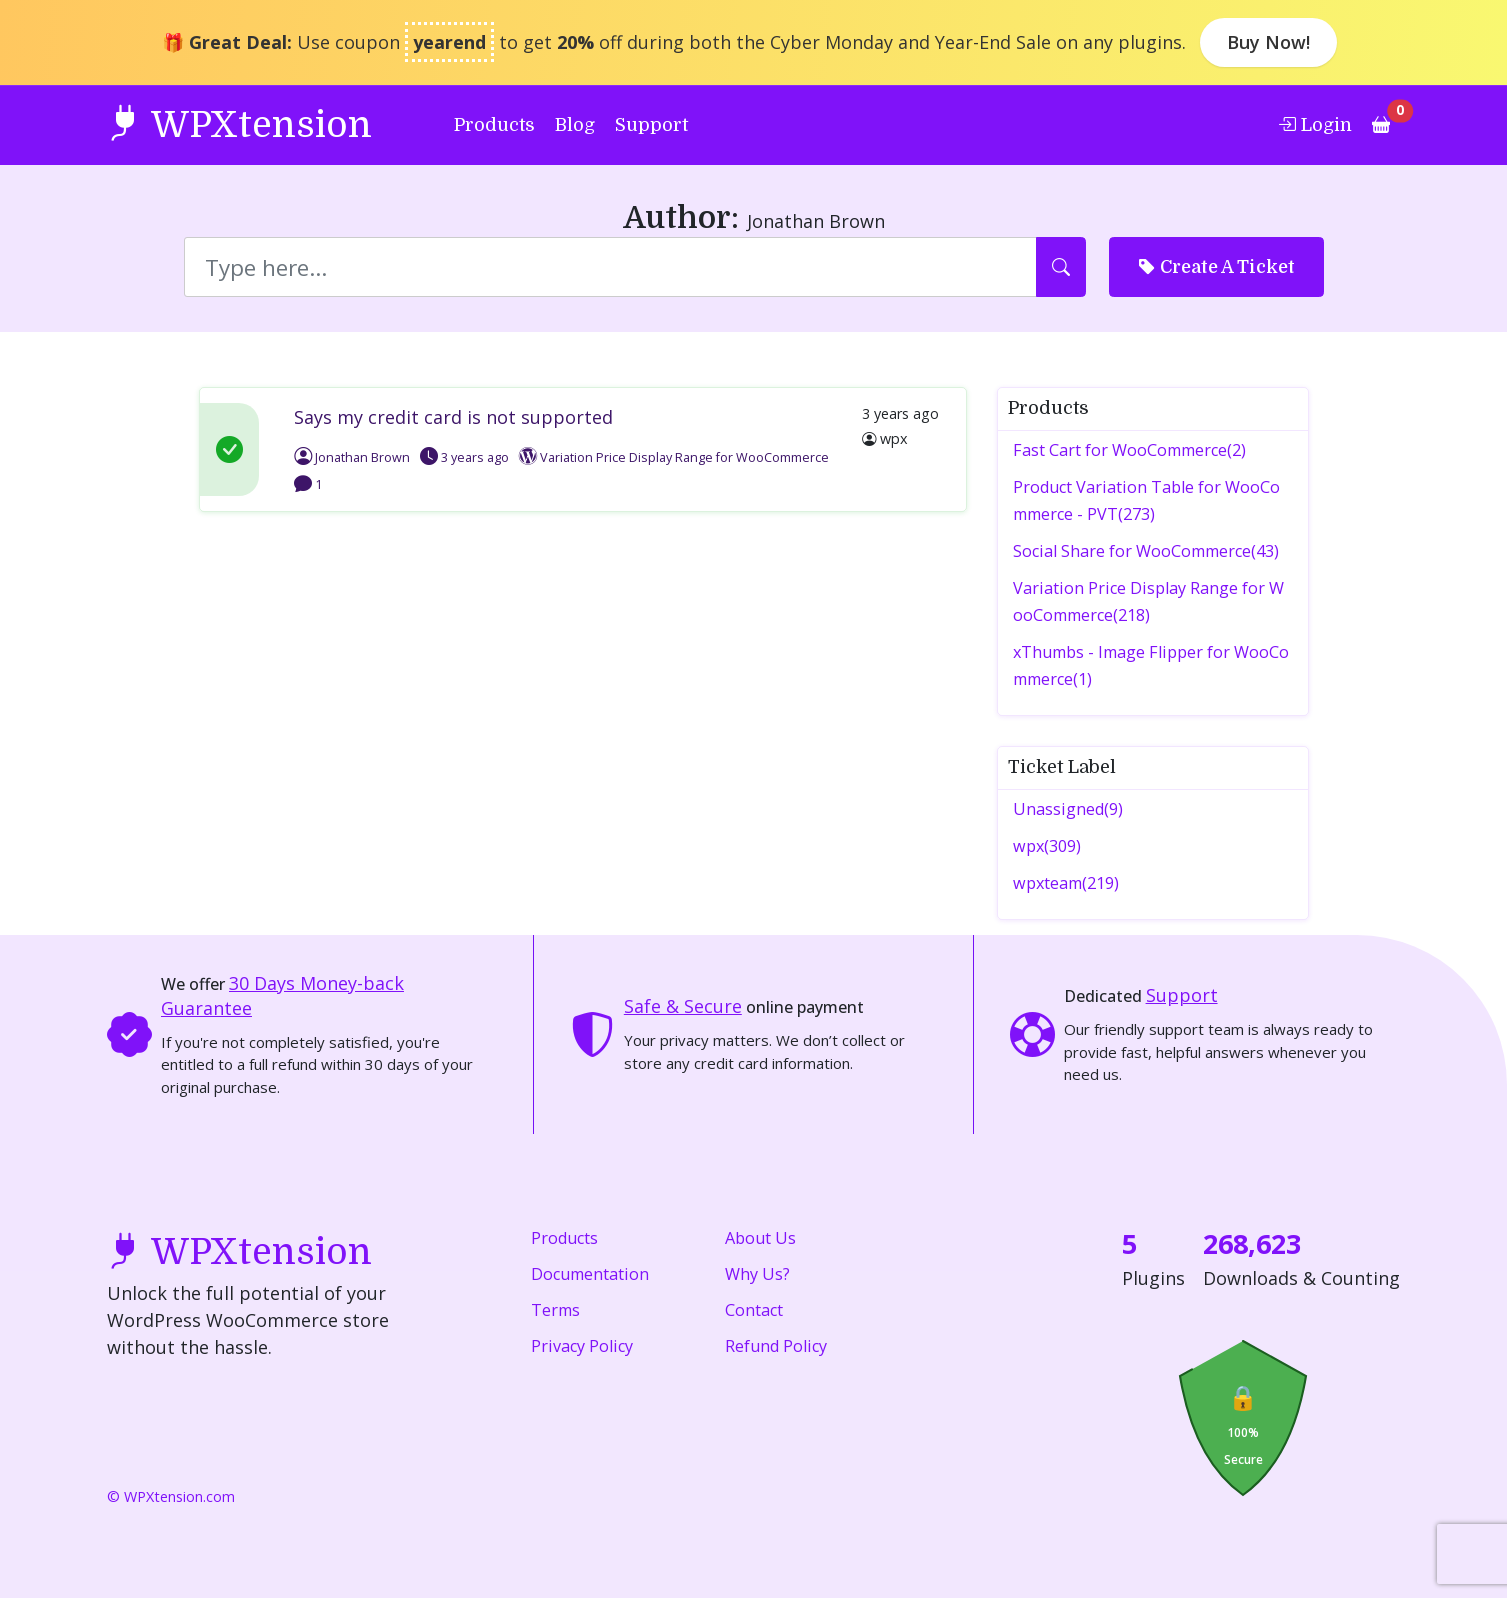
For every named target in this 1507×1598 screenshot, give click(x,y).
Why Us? (757, 1274)
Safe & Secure (683, 1006)
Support (651, 125)
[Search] (611, 267)
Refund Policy (776, 1346)
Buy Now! (1268, 42)
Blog (575, 125)
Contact (754, 1310)
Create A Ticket (1216, 266)
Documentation (590, 1274)
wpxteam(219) (1066, 883)
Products (494, 125)
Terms (555, 1310)
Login (1315, 124)
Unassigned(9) (1068, 809)
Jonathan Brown (352, 457)
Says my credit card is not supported (453, 417)
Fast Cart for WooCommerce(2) (1129, 450)
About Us (760, 1238)
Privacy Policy (582, 1346)
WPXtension (239, 123)
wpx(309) (1047, 846)
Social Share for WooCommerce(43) (1146, 551)
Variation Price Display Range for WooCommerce (684, 457)
